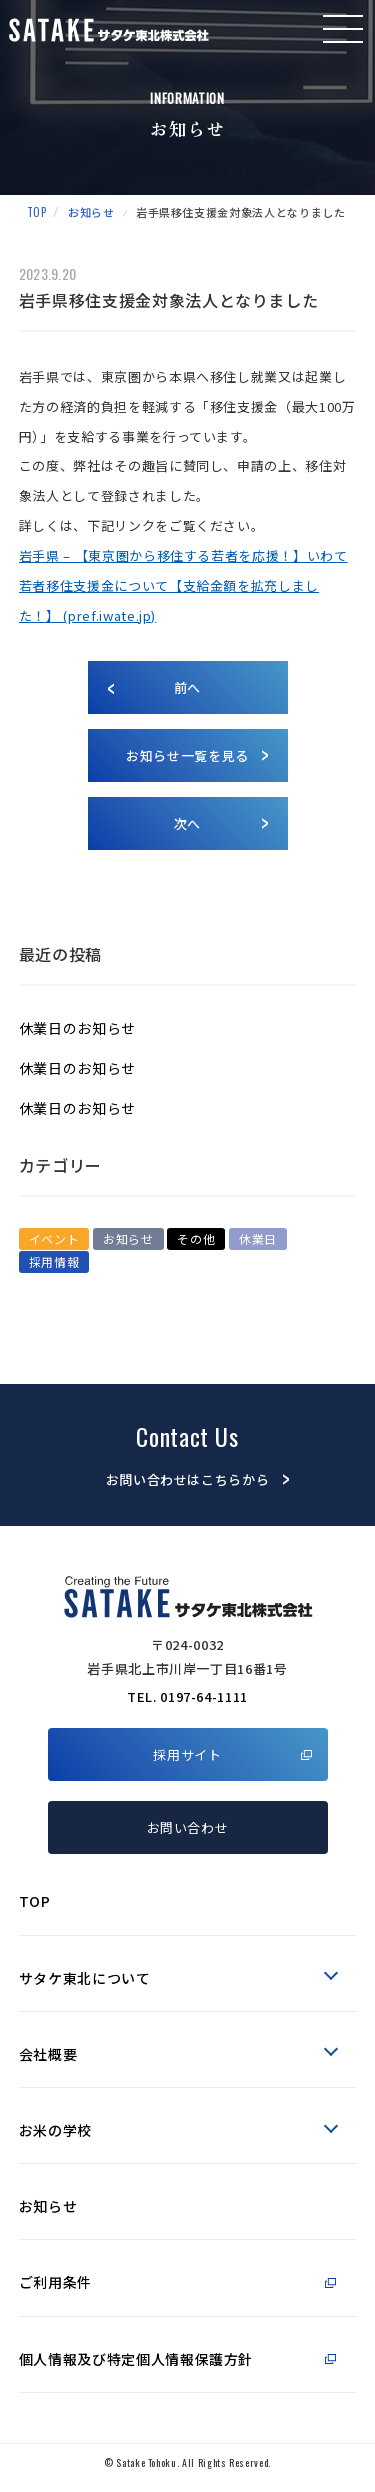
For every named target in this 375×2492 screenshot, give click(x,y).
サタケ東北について (85, 1978)
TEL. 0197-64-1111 (187, 1696)
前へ (187, 687)
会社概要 (48, 2054)
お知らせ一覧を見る (187, 755)
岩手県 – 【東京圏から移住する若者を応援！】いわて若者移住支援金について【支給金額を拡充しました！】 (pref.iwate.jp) (183, 585)
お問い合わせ (188, 1827)
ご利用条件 (55, 2282)
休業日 (258, 1238)
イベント (54, 1238)
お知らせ (91, 212)
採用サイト (187, 1754)
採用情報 (54, 1261)
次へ (187, 823)
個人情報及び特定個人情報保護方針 (136, 2359)
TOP (37, 212)
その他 (196, 1238)
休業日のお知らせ (77, 1028)
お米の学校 (55, 2130)
